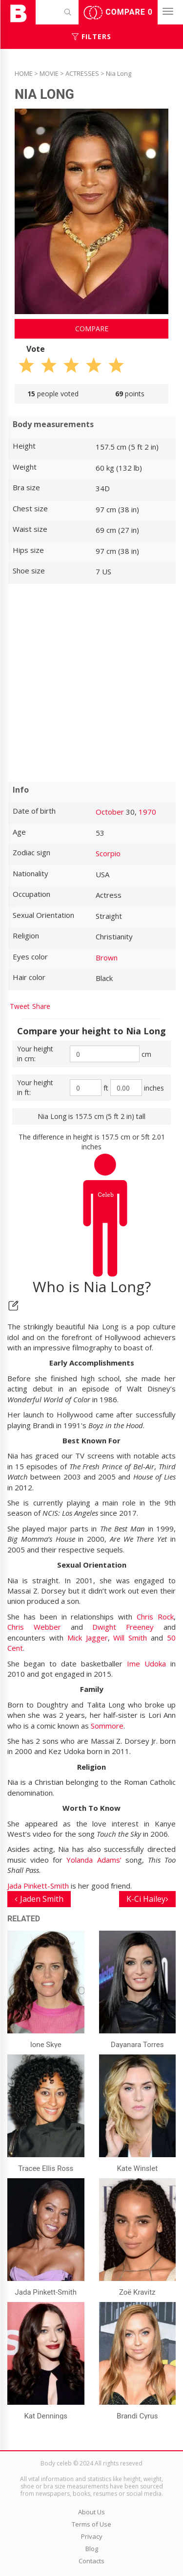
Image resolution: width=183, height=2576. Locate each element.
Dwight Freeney (123, 1627)
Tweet (20, 1006)
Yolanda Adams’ (93, 1860)
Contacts (91, 2560)
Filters (91, 36)
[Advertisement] (91, 683)
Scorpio (108, 853)
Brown (107, 957)
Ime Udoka (146, 1663)
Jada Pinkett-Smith (38, 1886)
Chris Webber (39, 1627)
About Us (91, 2512)
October (110, 812)
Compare (118, 12)
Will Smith (130, 1637)
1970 (147, 812)
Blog (91, 2548)
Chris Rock (155, 1616)
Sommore (107, 1726)
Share (41, 1006)
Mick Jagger (87, 1637)
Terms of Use (91, 2524)
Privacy (91, 2536)
